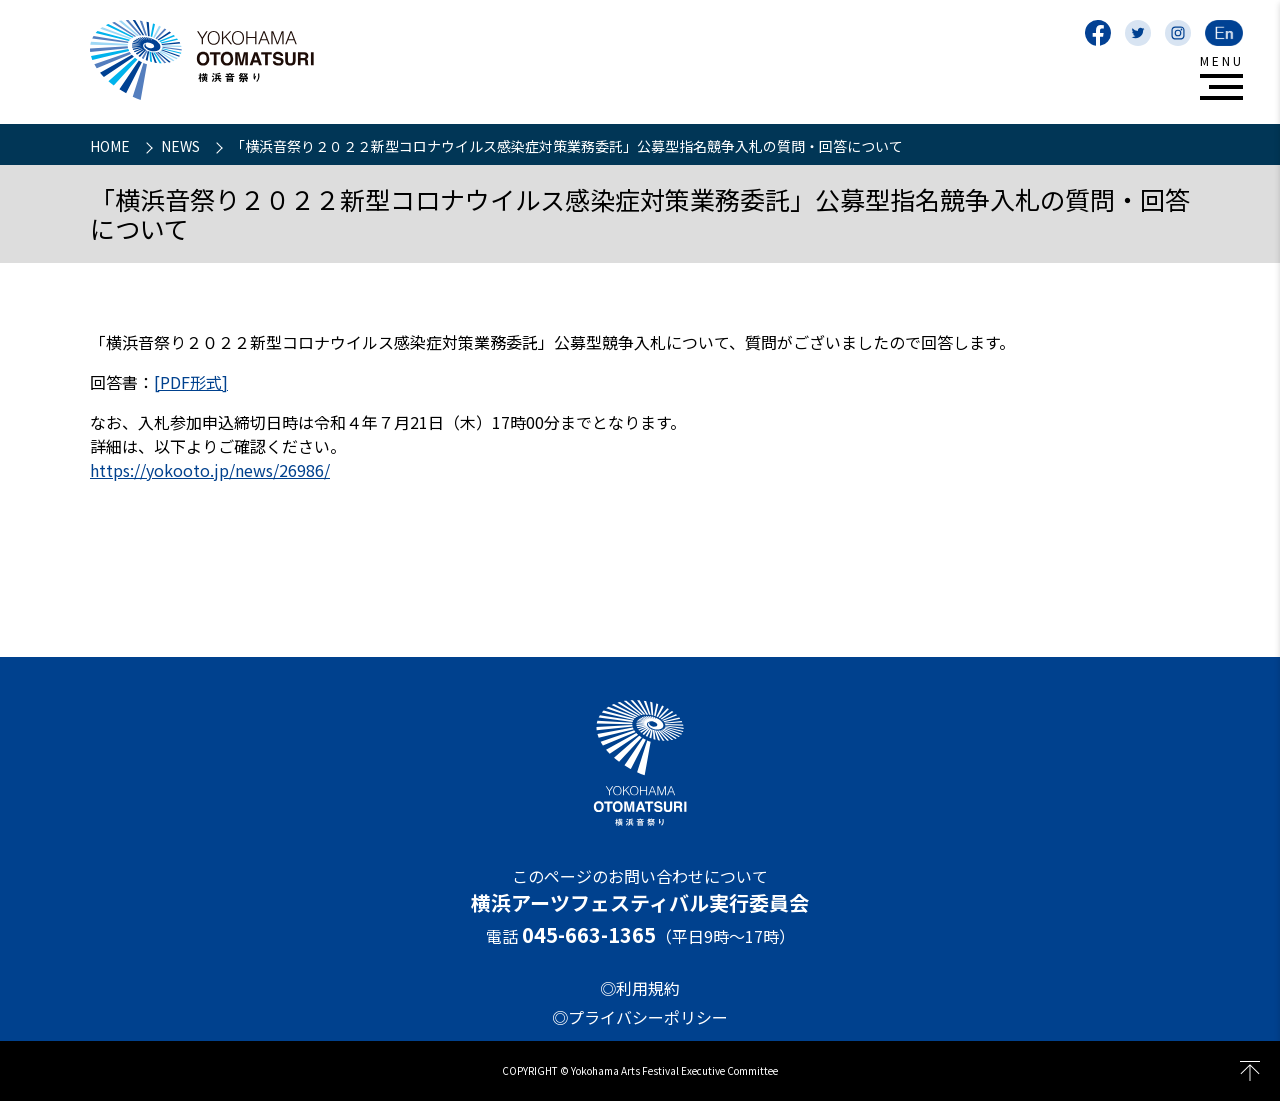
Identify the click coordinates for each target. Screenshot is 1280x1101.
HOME (111, 146)
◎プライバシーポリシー (640, 1017)
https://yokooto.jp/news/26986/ (210, 470)
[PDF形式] (191, 382)
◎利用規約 (640, 988)
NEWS (182, 146)
